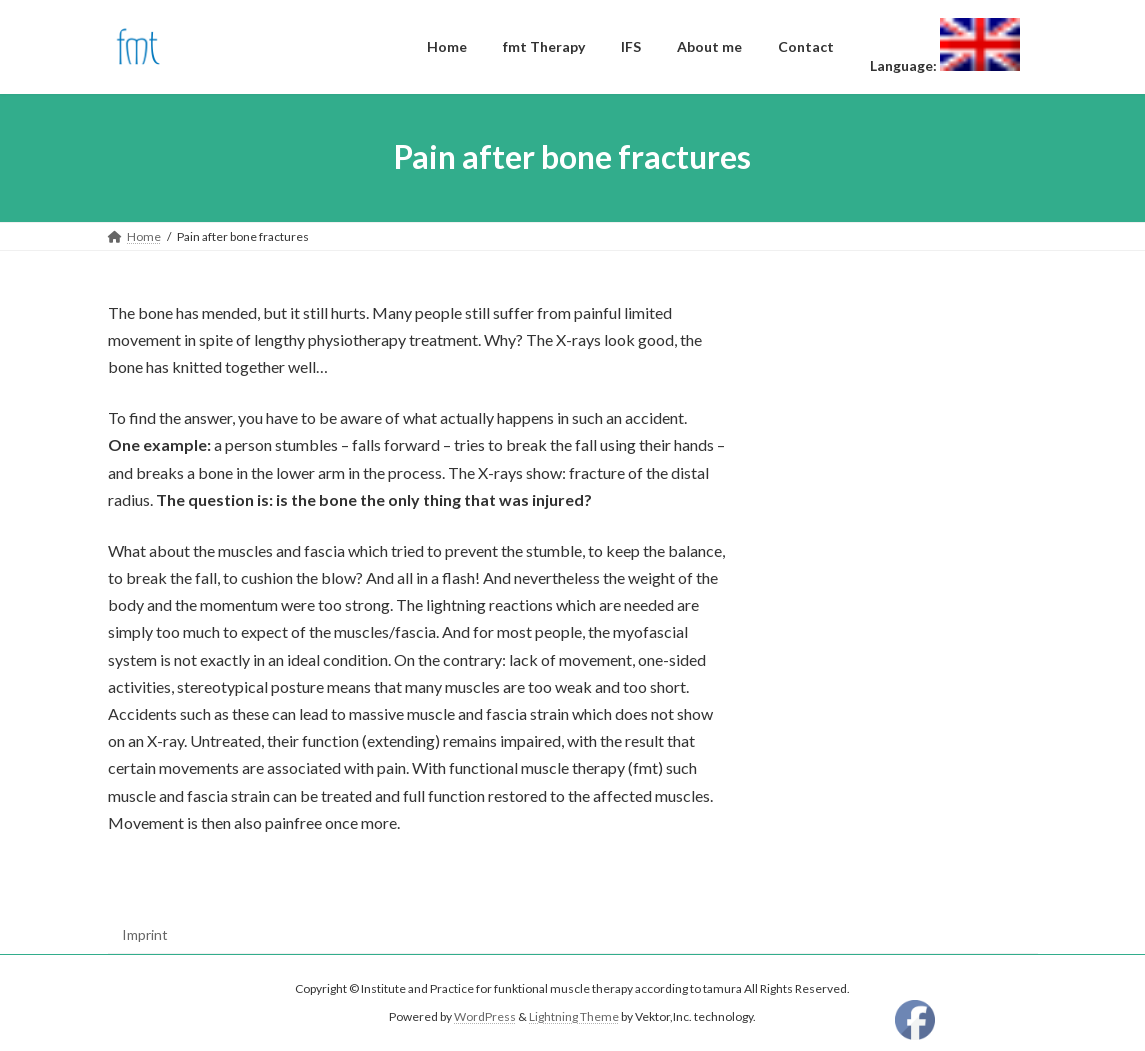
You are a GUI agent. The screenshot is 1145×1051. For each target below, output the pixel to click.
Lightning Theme (574, 1016)
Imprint (145, 934)
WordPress (485, 1016)
